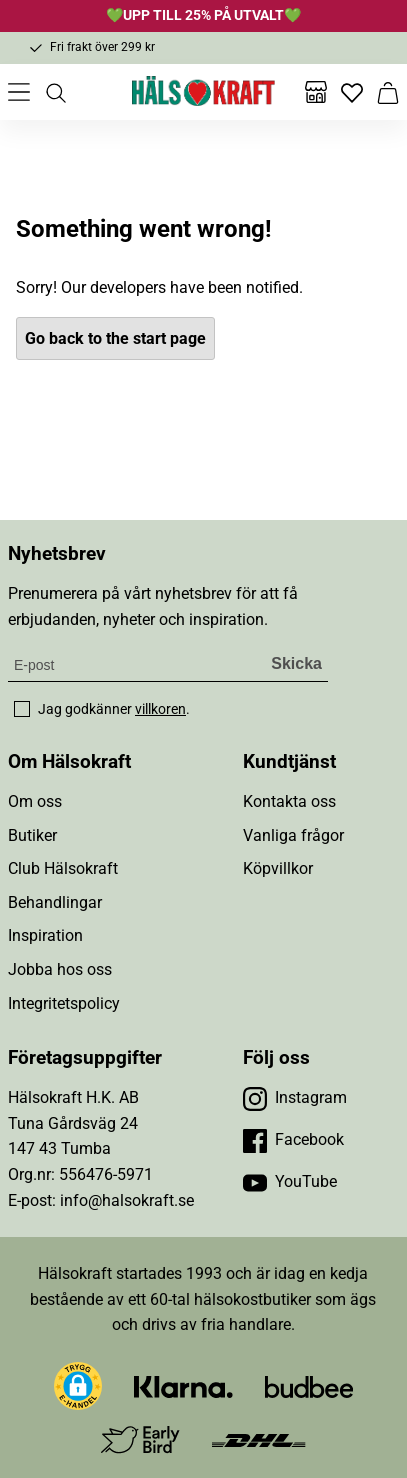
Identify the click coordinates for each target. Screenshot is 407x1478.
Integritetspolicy (64, 1003)
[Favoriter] (352, 92)
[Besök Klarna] (183, 1385)
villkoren (160, 709)
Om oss (35, 801)
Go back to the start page (115, 338)
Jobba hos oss (60, 969)
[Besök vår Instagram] (295, 1098)
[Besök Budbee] (309, 1385)
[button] (78, 1386)
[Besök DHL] (258, 1439)
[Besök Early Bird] (140, 1438)
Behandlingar (55, 902)
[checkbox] (22, 709)
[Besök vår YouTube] (290, 1182)
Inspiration (45, 935)
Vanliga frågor (293, 835)
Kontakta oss (289, 801)
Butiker (32, 835)
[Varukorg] (388, 92)
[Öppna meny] (19, 92)
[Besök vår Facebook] (293, 1140)
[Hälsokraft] (204, 92)
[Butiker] (316, 92)
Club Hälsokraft (63, 868)
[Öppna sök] (55, 92)
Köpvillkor (278, 868)
